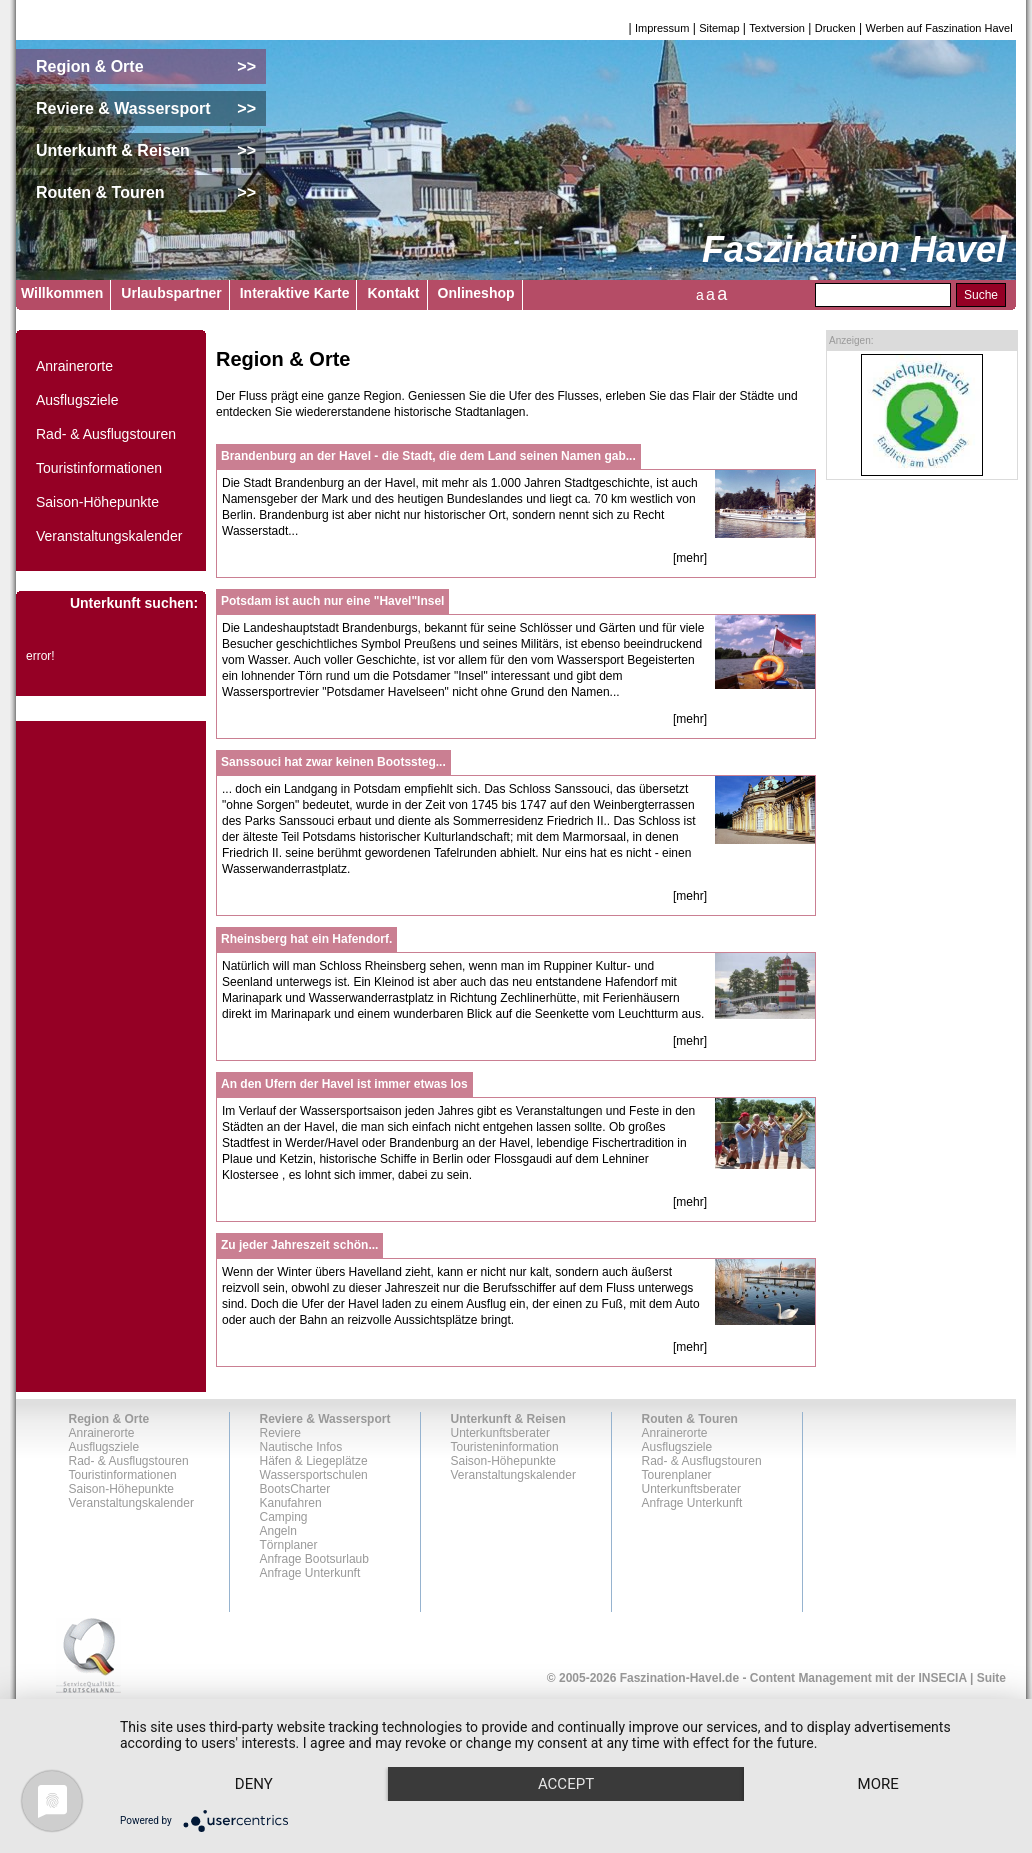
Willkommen (62, 293)
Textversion (777, 28)
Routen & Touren (690, 1419)
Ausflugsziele (77, 400)
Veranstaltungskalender (109, 536)
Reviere (280, 1433)
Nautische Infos (301, 1447)
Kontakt (393, 293)
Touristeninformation (505, 1447)
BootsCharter (295, 1489)
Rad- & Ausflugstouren (106, 434)
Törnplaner (289, 1545)
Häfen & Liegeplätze (314, 1461)
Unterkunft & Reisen (508, 1419)
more (878, 1784)
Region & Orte (109, 1419)
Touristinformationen (99, 468)
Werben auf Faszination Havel (939, 28)
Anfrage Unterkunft (310, 1573)
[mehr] (690, 558)
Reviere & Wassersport (325, 1419)
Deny (254, 1784)
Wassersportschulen (314, 1475)
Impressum (662, 28)
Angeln (278, 1531)
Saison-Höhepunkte (97, 502)
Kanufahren (291, 1503)
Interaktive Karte (295, 293)
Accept (566, 1784)
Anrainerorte (74, 366)
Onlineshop (476, 293)
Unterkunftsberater (500, 1433)
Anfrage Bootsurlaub (314, 1559)
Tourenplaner (677, 1475)
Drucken (835, 28)
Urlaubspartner (171, 293)
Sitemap (719, 28)
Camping (284, 1517)
